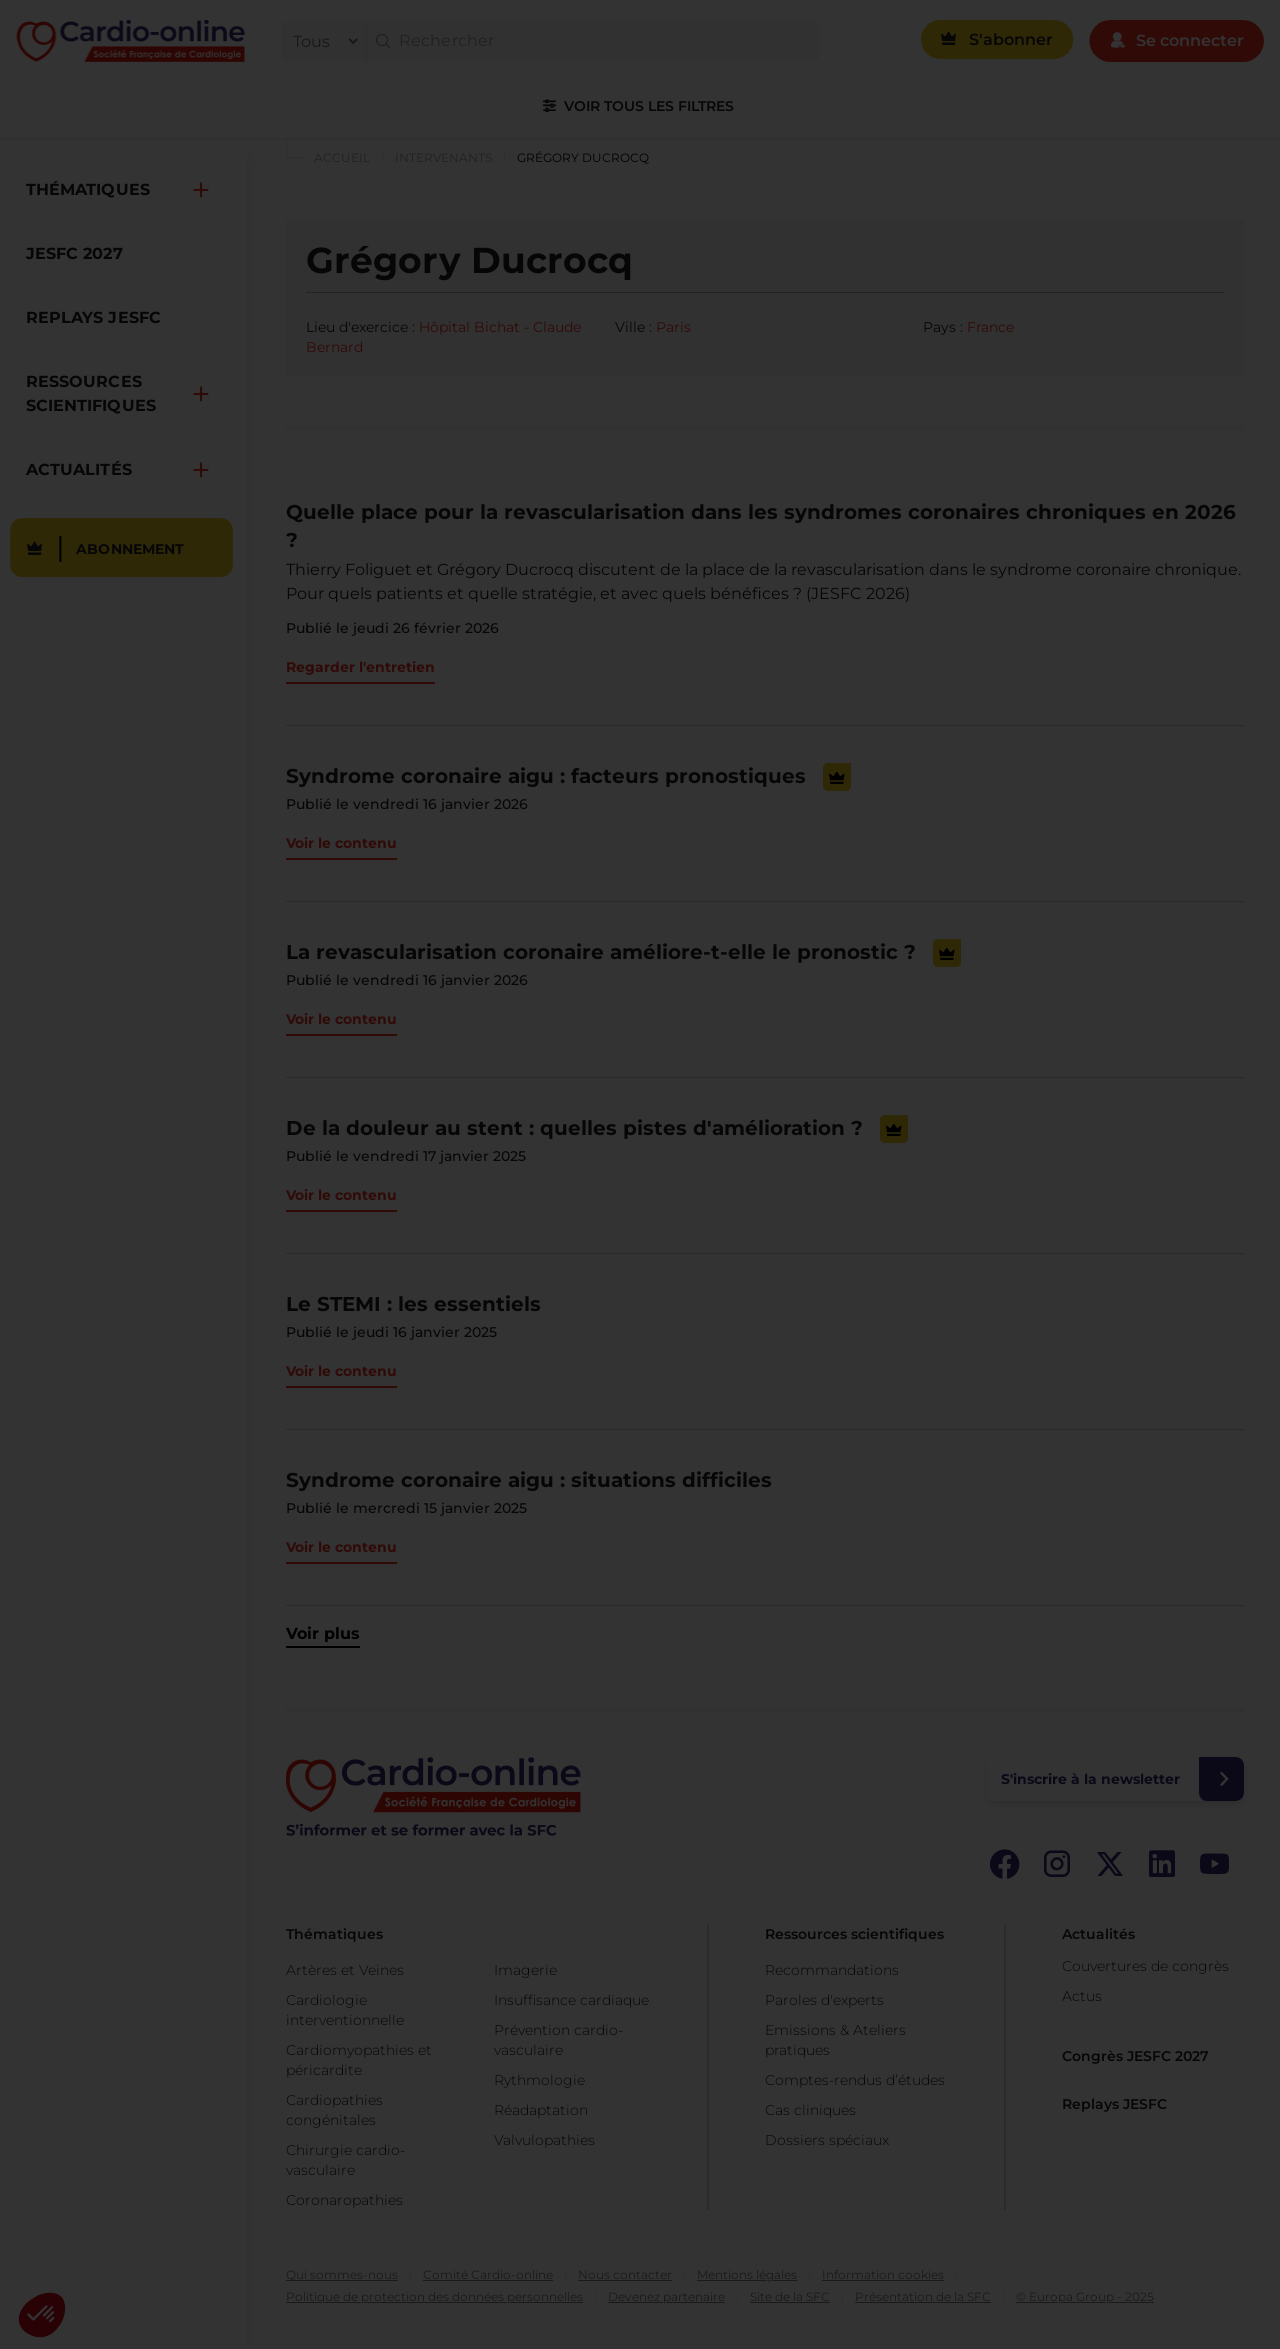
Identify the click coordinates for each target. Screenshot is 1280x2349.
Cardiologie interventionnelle (345, 2010)
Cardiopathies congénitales (334, 2110)
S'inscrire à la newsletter (1090, 1779)
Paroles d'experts (824, 2000)
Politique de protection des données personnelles (434, 2296)
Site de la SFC (790, 2296)
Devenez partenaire (666, 2296)
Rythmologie (539, 2080)
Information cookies (883, 2274)
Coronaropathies (344, 2200)
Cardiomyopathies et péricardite (359, 2060)
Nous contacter (625, 2274)
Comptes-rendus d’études (855, 2080)
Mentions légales (747, 2274)
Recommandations (832, 1970)
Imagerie (525, 1970)
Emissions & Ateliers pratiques (835, 2040)
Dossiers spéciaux (827, 2140)
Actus (1082, 1996)
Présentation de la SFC (923, 2296)
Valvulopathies (544, 2140)
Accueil (342, 157)
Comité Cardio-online (488, 2274)
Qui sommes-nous (342, 2274)
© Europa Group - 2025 (1085, 2296)
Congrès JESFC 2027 (1135, 2056)
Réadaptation (541, 2110)
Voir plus (323, 1633)
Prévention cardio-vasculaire (558, 2040)
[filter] (321, 41)
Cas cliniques (810, 2110)
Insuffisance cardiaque (571, 2000)
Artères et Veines (345, 1970)
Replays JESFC (1114, 2104)
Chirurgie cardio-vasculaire (345, 2160)
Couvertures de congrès (1145, 1966)
